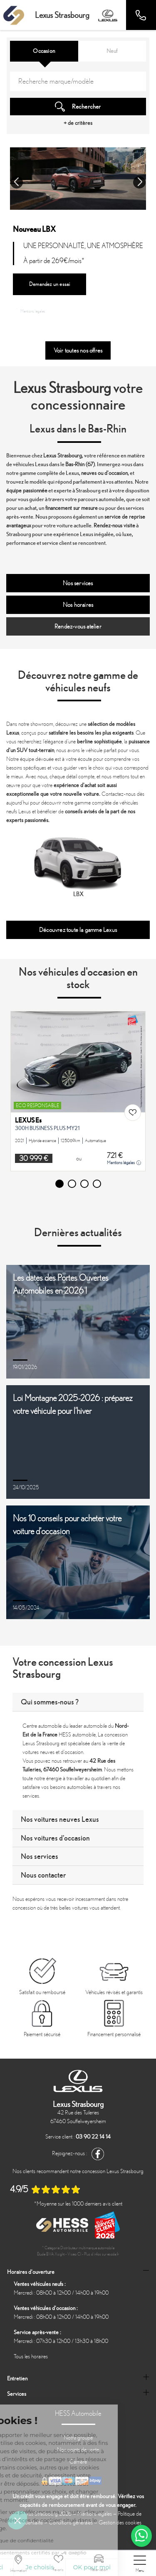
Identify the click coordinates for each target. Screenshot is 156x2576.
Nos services (78, 583)
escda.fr (113, 2254)
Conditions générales (71, 2522)
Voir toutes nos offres (78, 350)
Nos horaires (78, 605)
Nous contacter (43, 1875)
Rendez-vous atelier (78, 626)
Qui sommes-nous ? (50, 1702)
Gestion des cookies (120, 2522)
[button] (16, 182)
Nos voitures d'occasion (55, 1838)
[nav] (140, 2564)
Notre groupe (78, 2437)
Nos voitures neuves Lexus (60, 1819)
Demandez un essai (49, 284)
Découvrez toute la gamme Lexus (78, 930)
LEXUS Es (28, 1120)
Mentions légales (30, 311)
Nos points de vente (78, 2449)
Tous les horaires (31, 2356)
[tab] (78, 1702)
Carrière (78, 2461)
